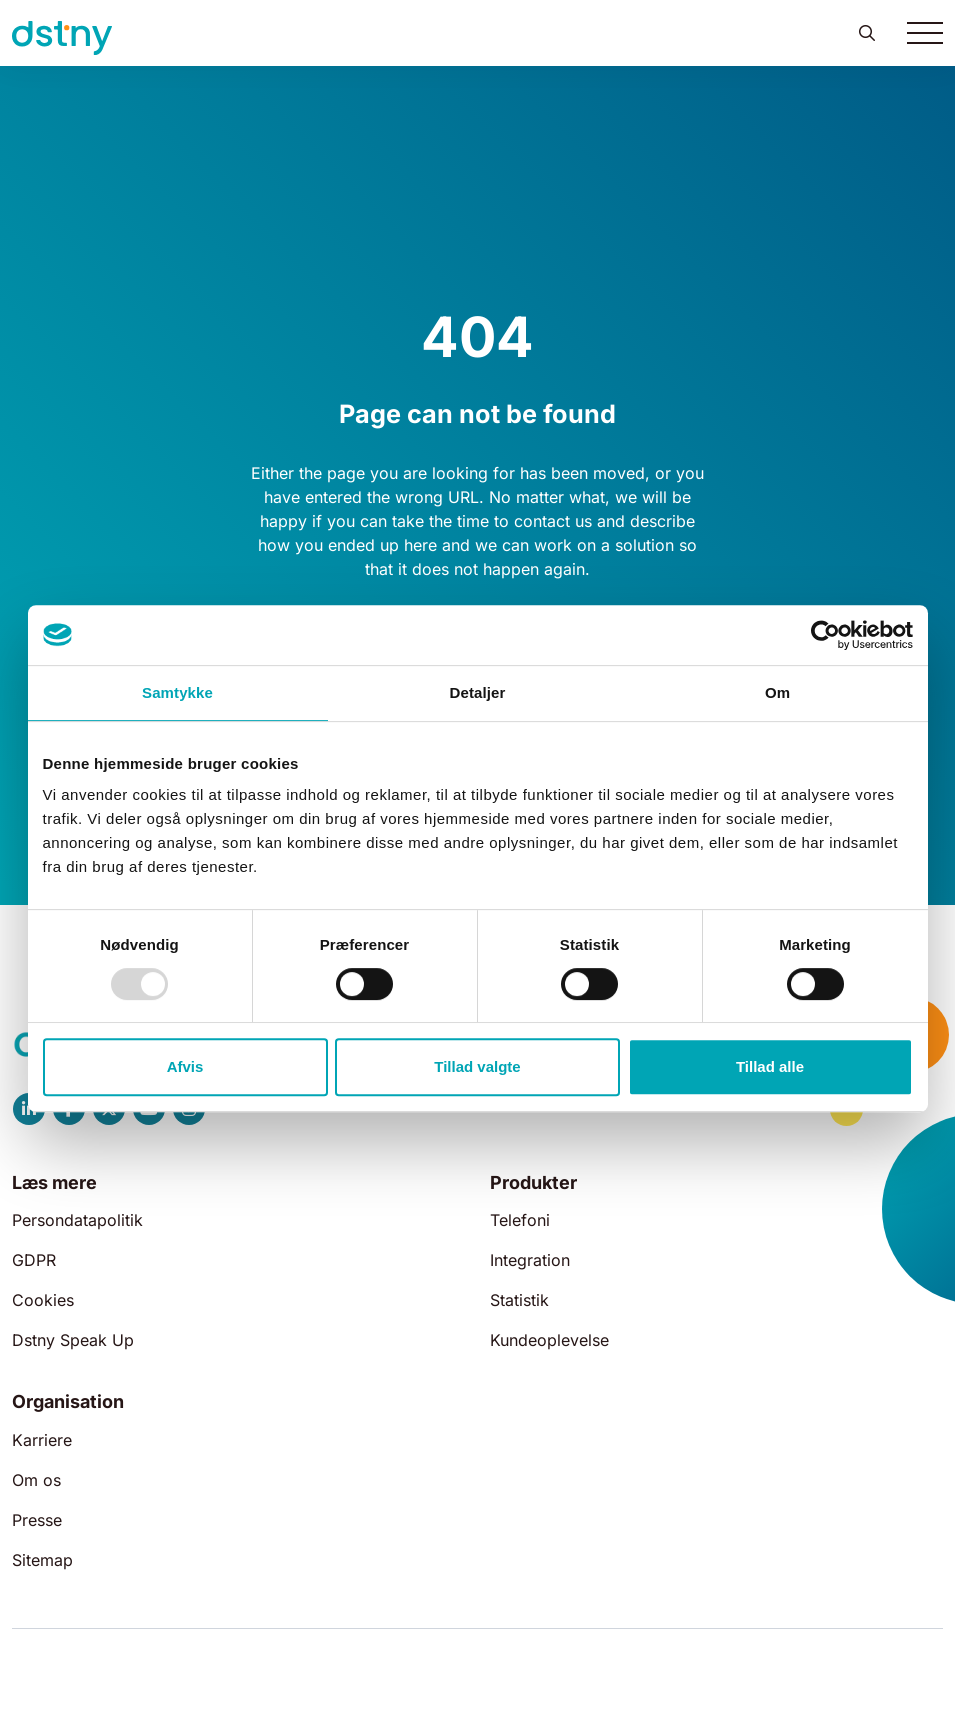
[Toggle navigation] (925, 33)
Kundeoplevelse (549, 1340)
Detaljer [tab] (478, 692)
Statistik (519, 1300)
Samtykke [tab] (177, 692)
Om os (36, 1480)
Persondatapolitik (77, 1220)
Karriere (42, 1440)
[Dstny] (62, 38)
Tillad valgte (477, 1066)
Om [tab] (777, 692)
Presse (37, 1520)
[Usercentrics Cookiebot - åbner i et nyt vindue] (825, 635)
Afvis (185, 1066)
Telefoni (520, 1220)
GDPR (34, 1260)
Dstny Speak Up (73, 1340)
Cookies (43, 1300)
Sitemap (42, 1560)
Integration (530, 1260)
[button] (867, 33)
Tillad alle (770, 1066)
